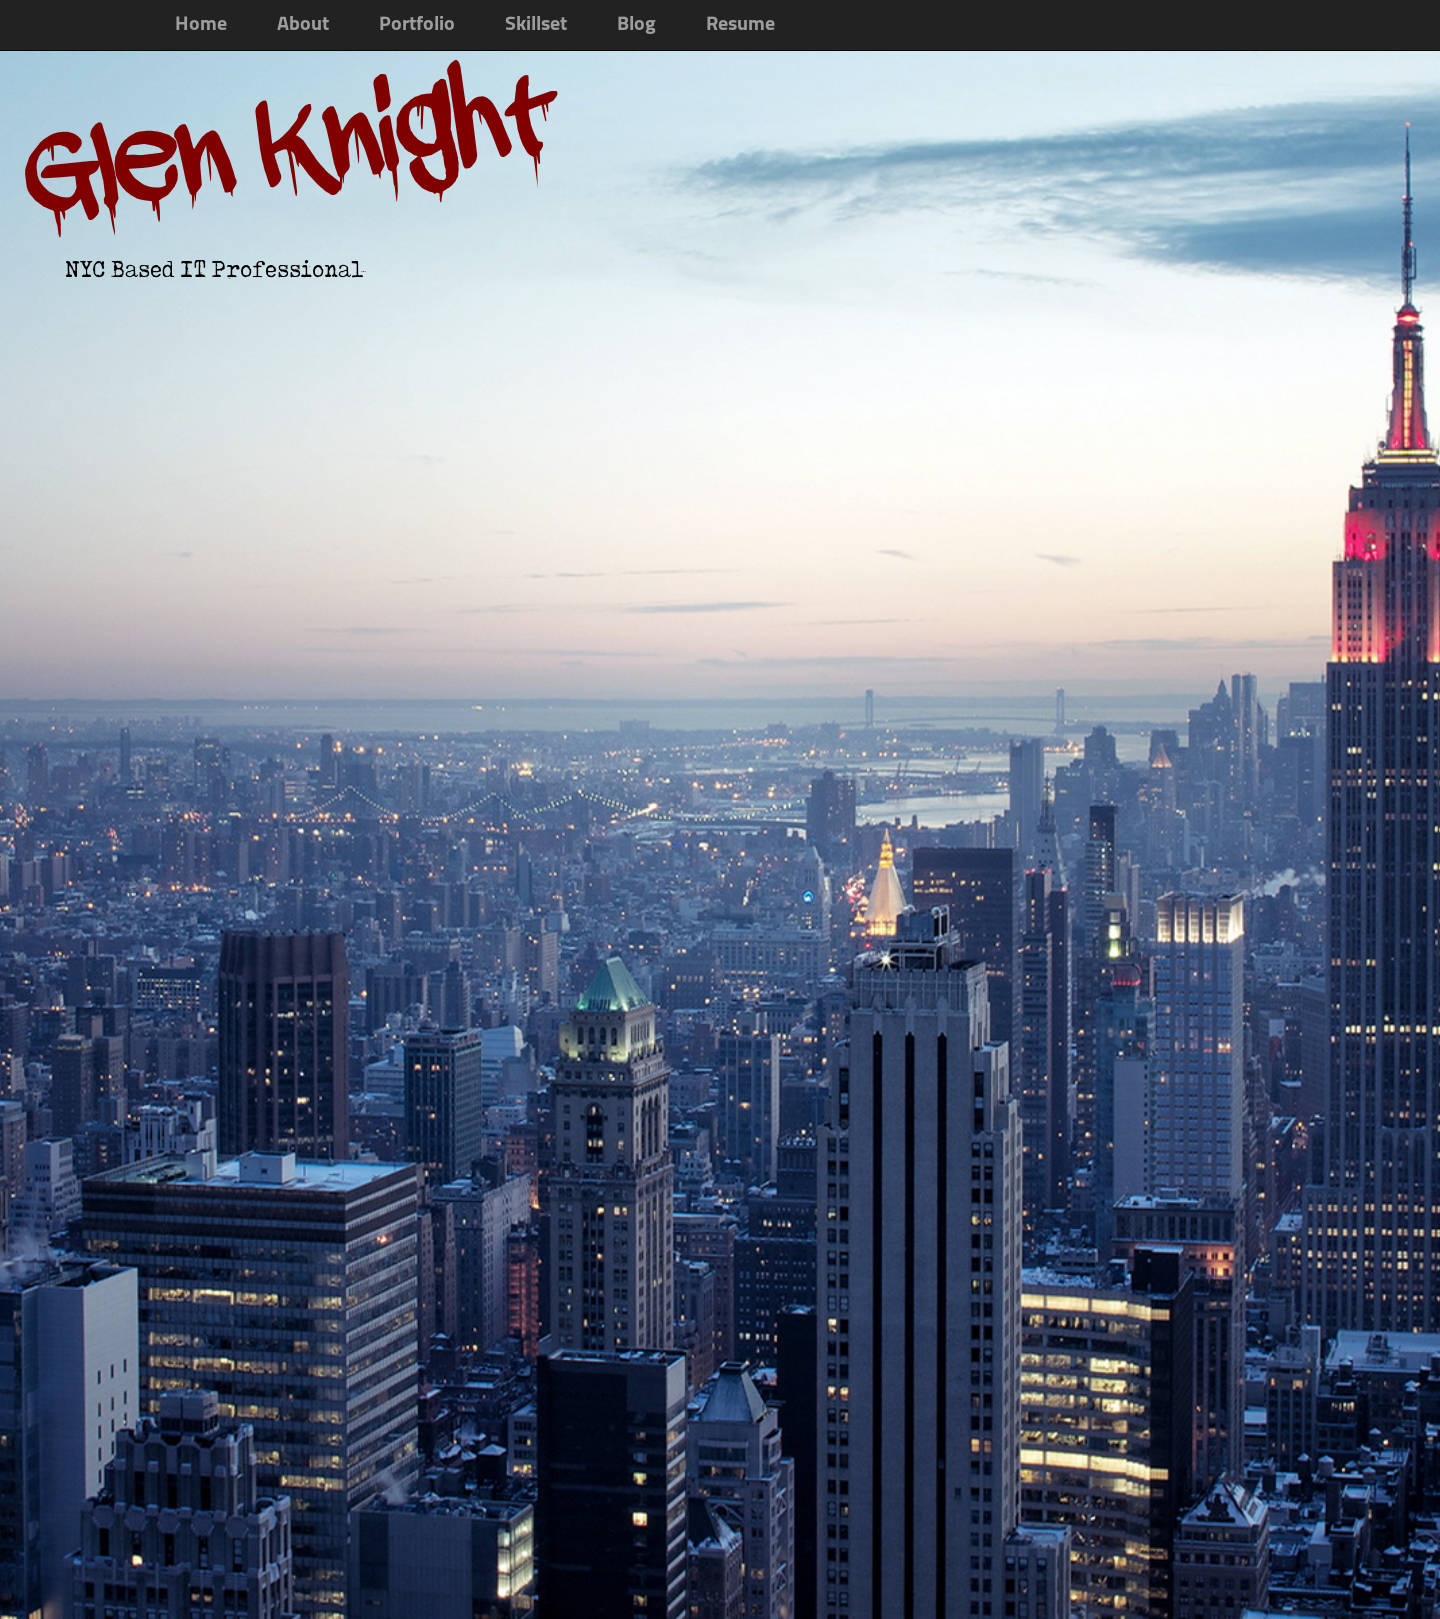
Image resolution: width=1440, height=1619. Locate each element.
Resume (740, 25)
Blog (636, 25)
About (303, 25)
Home (201, 25)
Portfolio (417, 25)
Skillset (536, 25)
